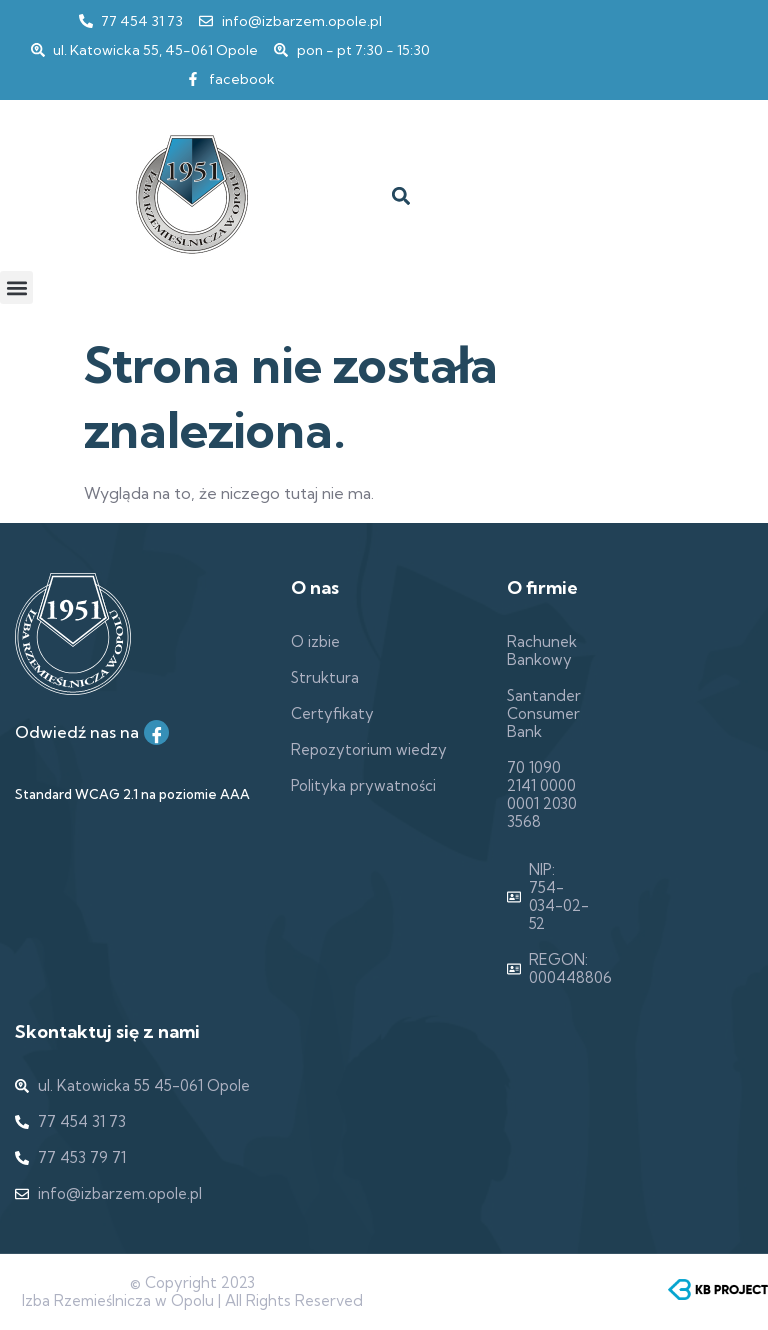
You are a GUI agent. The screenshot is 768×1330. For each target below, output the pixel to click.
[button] (400, 196)
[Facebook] (156, 732)
